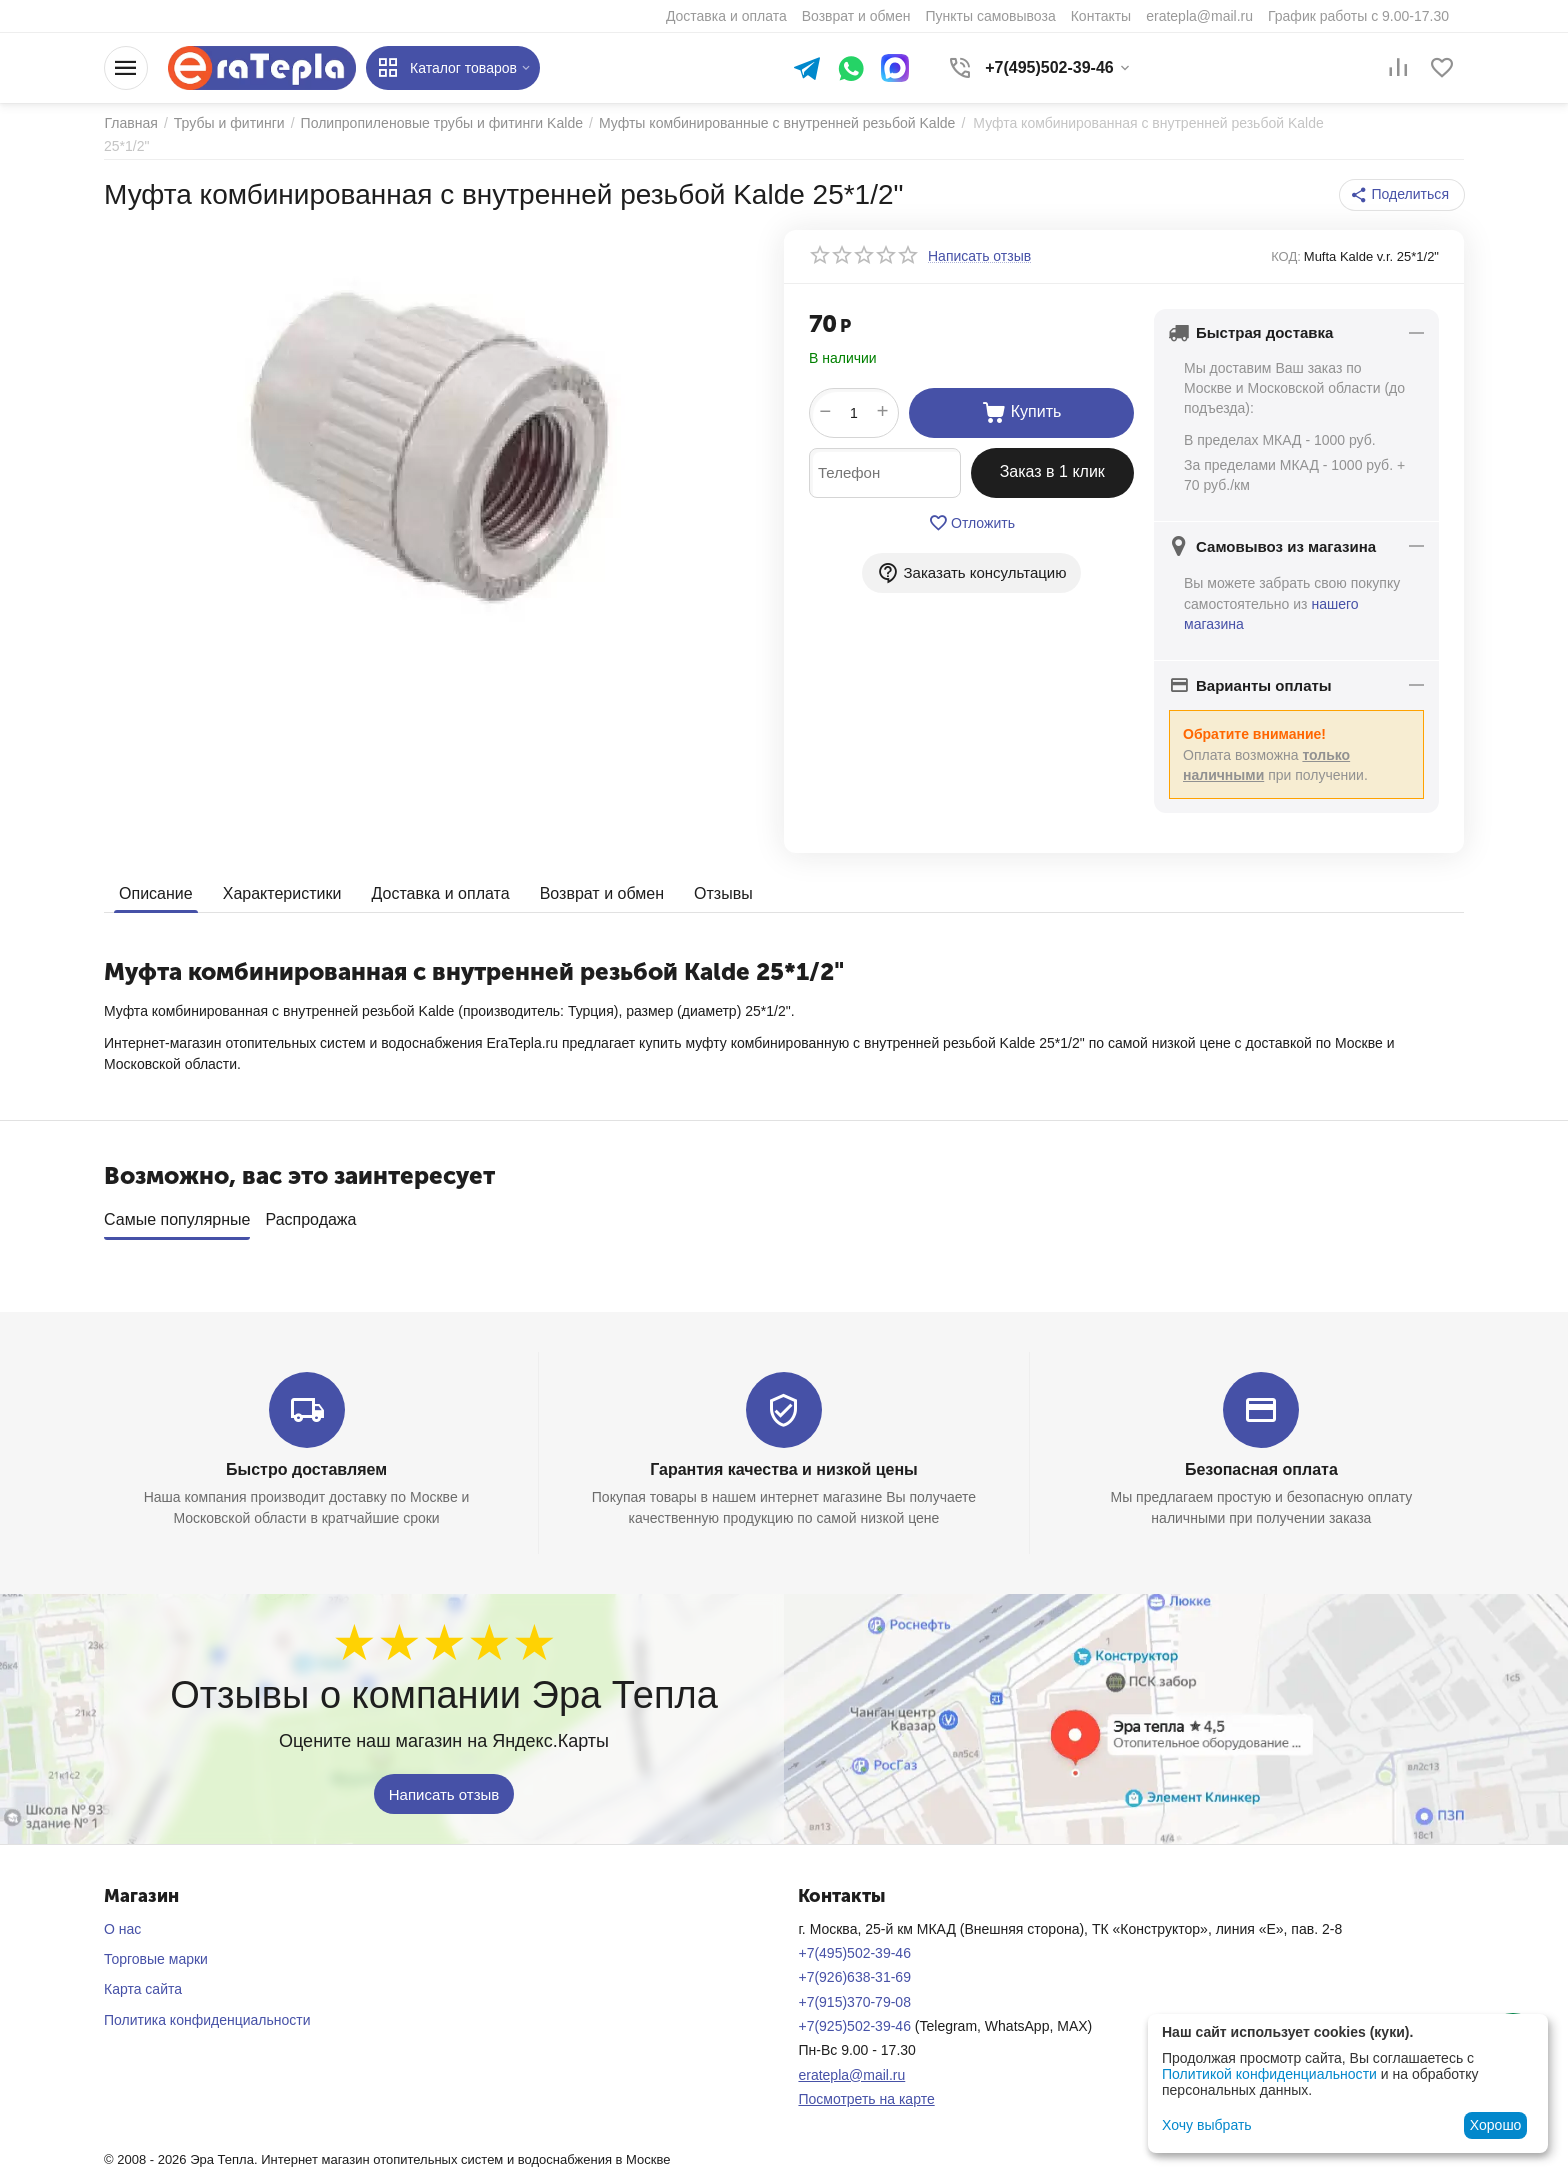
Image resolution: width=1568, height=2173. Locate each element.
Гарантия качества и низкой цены (783, 1469)
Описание (156, 892)
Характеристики (282, 892)
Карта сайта (143, 1989)
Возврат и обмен (601, 892)
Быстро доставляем (306, 1469)
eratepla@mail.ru (851, 2074)
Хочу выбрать (1206, 2125)
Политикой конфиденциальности (1269, 2074)
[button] (1402, 195)
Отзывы (723, 892)
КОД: (1286, 256)
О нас (122, 1929)
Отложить (971, 523)
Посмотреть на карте (866, 2099)
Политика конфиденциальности (207, 2020)
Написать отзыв (444, 1793)
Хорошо (1496, 2125)
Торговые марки (156, 1959)
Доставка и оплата (440, 892)
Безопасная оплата (1261, 1469)
